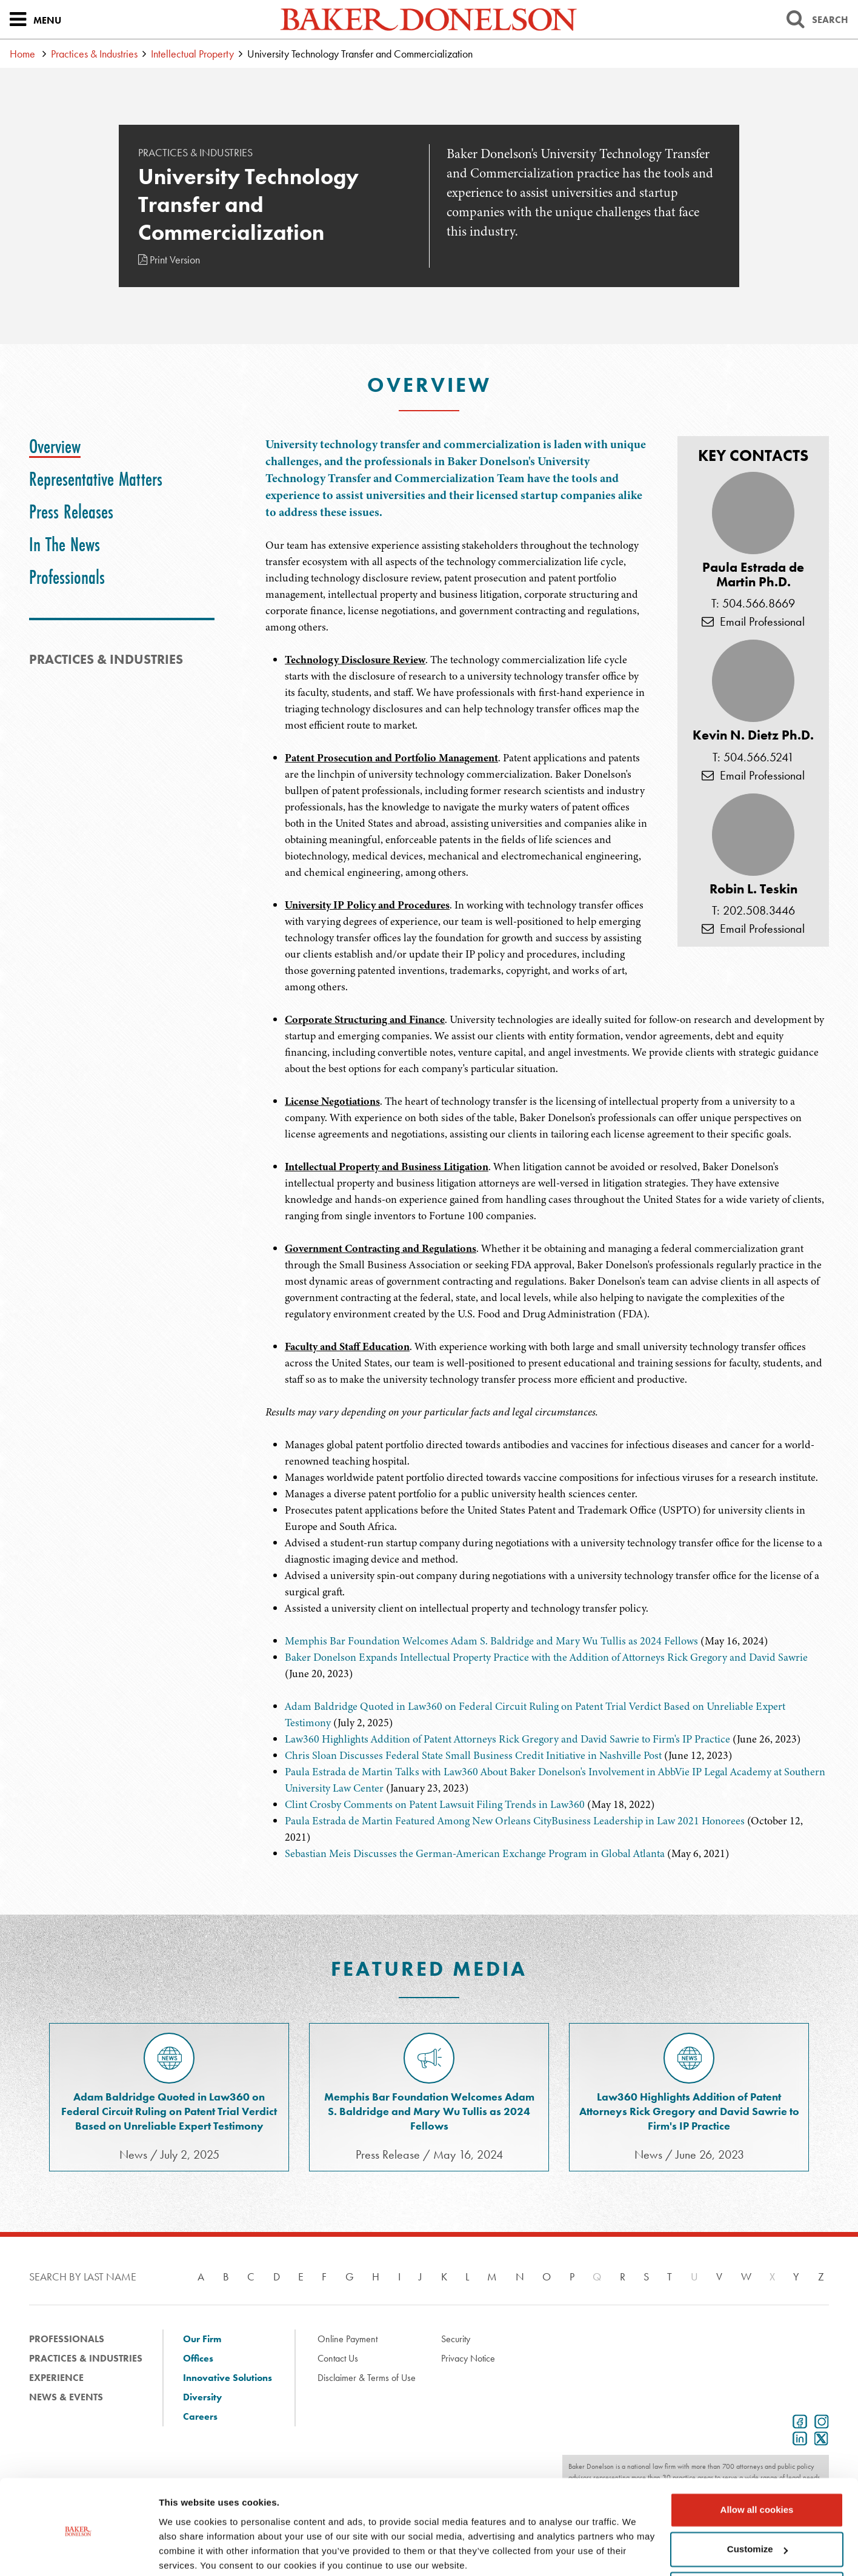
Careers (200, 2416)
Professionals (66, 2339)
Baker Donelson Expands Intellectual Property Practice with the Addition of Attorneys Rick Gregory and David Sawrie (546, 1657)
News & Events (66, 2397)
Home (22, 54)
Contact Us (338, 2358)
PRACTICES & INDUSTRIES (106, 659)
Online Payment (347, 2339)
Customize (757, 2502)
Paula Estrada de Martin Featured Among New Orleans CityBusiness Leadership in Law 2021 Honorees (515, 1820)
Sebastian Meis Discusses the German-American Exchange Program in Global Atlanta (475, 1853)
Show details (187, 2552)
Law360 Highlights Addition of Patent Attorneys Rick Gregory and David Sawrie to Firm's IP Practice (507, 1739)
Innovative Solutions (227, 2377)
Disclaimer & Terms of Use (367, 2377)
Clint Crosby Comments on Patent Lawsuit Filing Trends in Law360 (435, 1804)
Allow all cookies (757, 2463)
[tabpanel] (547, 912)
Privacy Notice (468, 2358)
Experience (56, 2377)
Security (455, 2339)
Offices (198, 2358)
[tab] (55, 446)
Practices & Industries (94, 54)
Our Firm (202, 2339)
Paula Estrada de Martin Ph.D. (753, 574)
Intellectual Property (192, 54)
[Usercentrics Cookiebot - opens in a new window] (78, 2552)
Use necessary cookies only (756, 2542)
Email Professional (753, 621)
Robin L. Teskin (753, 889)
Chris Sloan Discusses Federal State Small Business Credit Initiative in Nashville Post (473, 1755)
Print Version (169, 260)
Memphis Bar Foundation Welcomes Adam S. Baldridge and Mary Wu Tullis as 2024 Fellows (491, 1641)
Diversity (202, 2397)
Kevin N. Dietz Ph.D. (753, 735)
